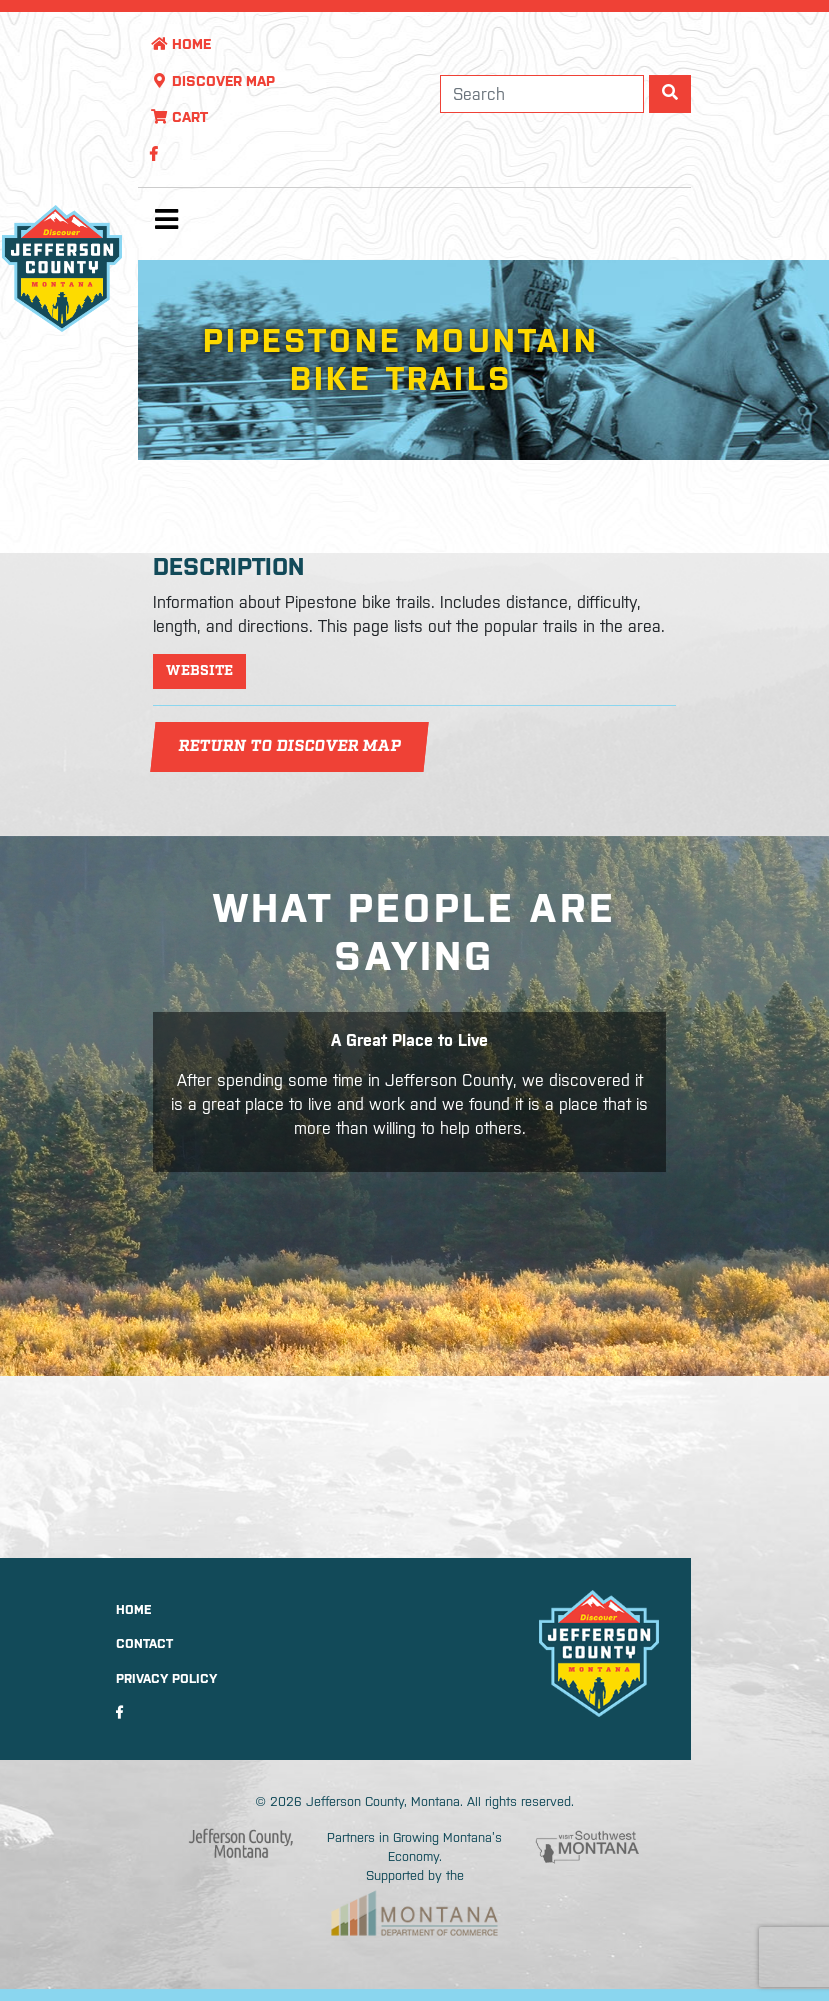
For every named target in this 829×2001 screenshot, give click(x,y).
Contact (144, 1643)
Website (199, 671)
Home (180, 44)
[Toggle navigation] (166, 224)
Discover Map (212, 81)
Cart (179, 117)
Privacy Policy (166, 1678)
